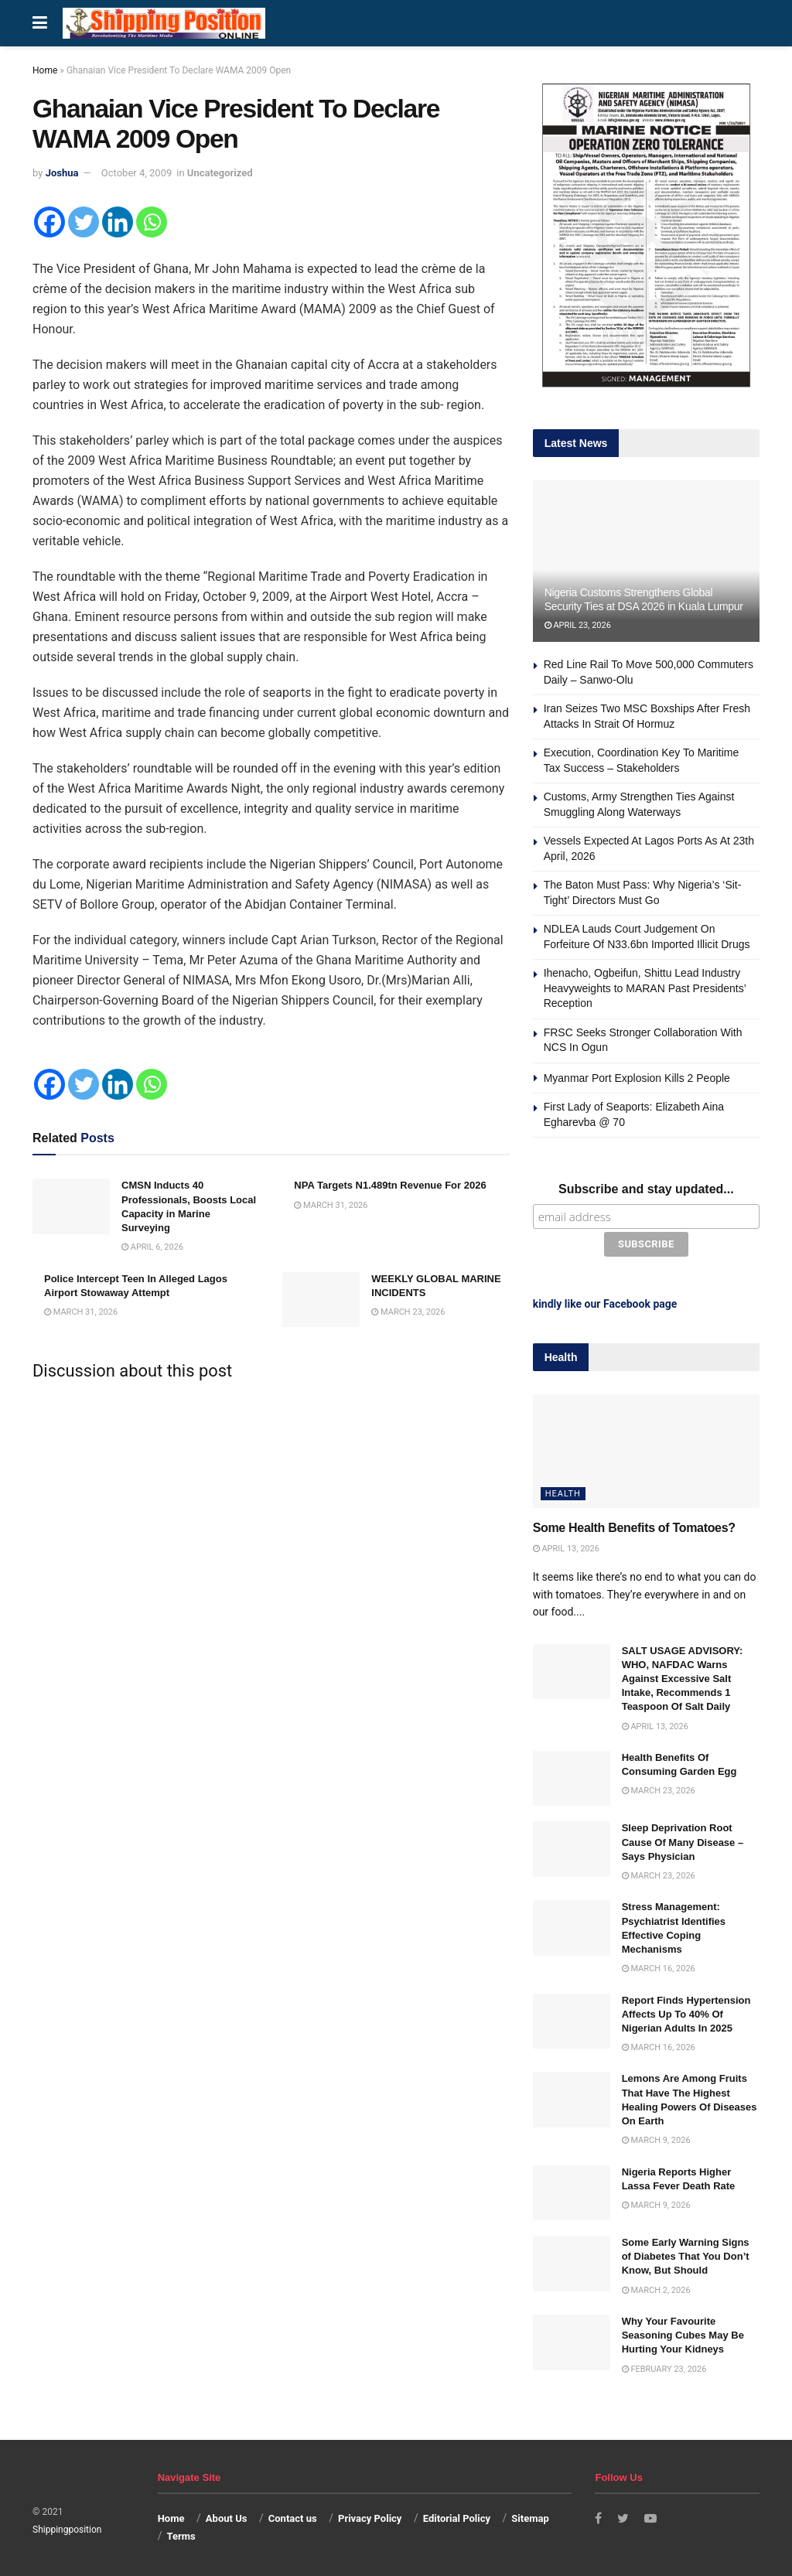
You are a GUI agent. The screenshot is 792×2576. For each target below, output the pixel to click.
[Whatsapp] (151, 221)
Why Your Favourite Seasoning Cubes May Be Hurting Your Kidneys (683, 2333)
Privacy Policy (369, 2516)
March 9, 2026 (656, 2138)
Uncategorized (220, 173)
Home (44, 70)
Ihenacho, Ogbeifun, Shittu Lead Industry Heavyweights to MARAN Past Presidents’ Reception (645, 988)
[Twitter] (83, 221)
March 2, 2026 (656, 2287)
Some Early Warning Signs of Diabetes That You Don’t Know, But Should (685, 2254)
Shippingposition (66, 2526)
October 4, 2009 (136, 173)
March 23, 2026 (408, 1312)
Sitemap (529, 2516)
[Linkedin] (117, 221)
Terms (180, 2533)
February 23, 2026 (664, 2366)
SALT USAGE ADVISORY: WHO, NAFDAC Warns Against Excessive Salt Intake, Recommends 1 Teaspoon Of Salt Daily (682, 1676)
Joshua (62, 173)
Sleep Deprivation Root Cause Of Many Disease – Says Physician (683, 1839)
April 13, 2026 (566, 1546)
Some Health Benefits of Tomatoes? (634, 1524)
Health (563, 1491)
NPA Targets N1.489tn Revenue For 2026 (390, 1185)
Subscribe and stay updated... (646, 1189)
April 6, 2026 (152, 1247)
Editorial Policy (456, 2516)
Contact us (292, 2516)
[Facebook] (49, 221)
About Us (227, 2516)
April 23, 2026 (577, 625)
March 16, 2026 (658, 1966)
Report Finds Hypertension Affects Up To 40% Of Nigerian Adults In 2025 (686, 2011)
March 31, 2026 (330, 1205)
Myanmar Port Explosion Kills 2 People (637, 1078)
